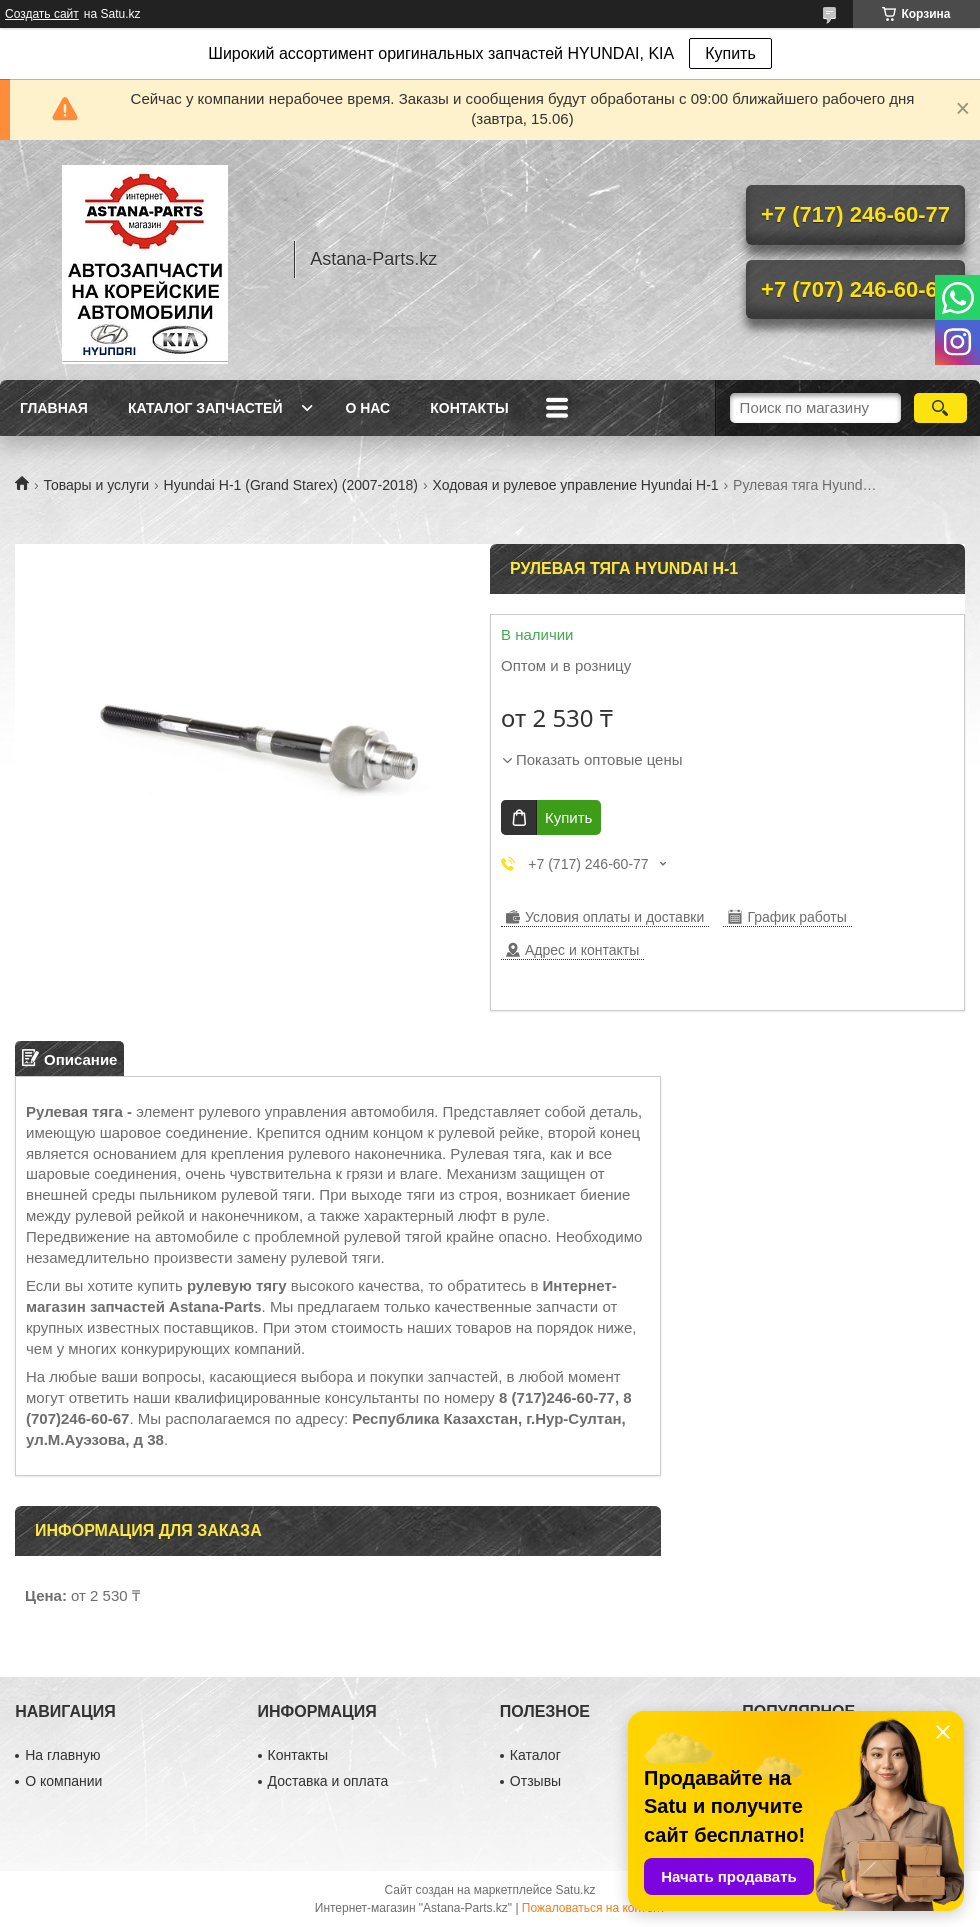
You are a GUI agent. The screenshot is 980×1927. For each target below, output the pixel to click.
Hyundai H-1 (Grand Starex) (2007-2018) (291, 485)
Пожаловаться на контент (593, 1908)
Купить (730, 53)
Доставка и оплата (328, 1781)
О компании (63, 1781)
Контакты (469, 408)
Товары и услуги (96, 485)
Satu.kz (575, 1890)
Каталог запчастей (205, 408)
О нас (367, 408)
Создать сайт (42, 14)
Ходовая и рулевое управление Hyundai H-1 (575, 485)
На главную (62, 1755)
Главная (54, 408)
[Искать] (940, 408)
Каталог (535, 1755)
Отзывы (535, 1781)
